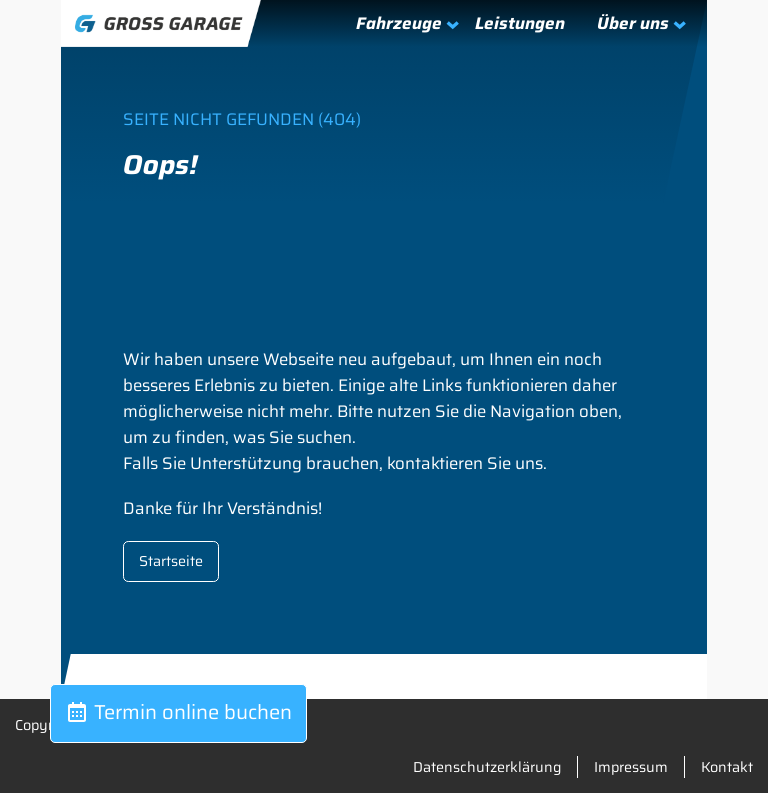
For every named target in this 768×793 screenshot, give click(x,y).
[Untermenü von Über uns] (631, 23)
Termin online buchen (178, 712)
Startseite (171, 561)
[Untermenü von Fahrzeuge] (397, 23)
